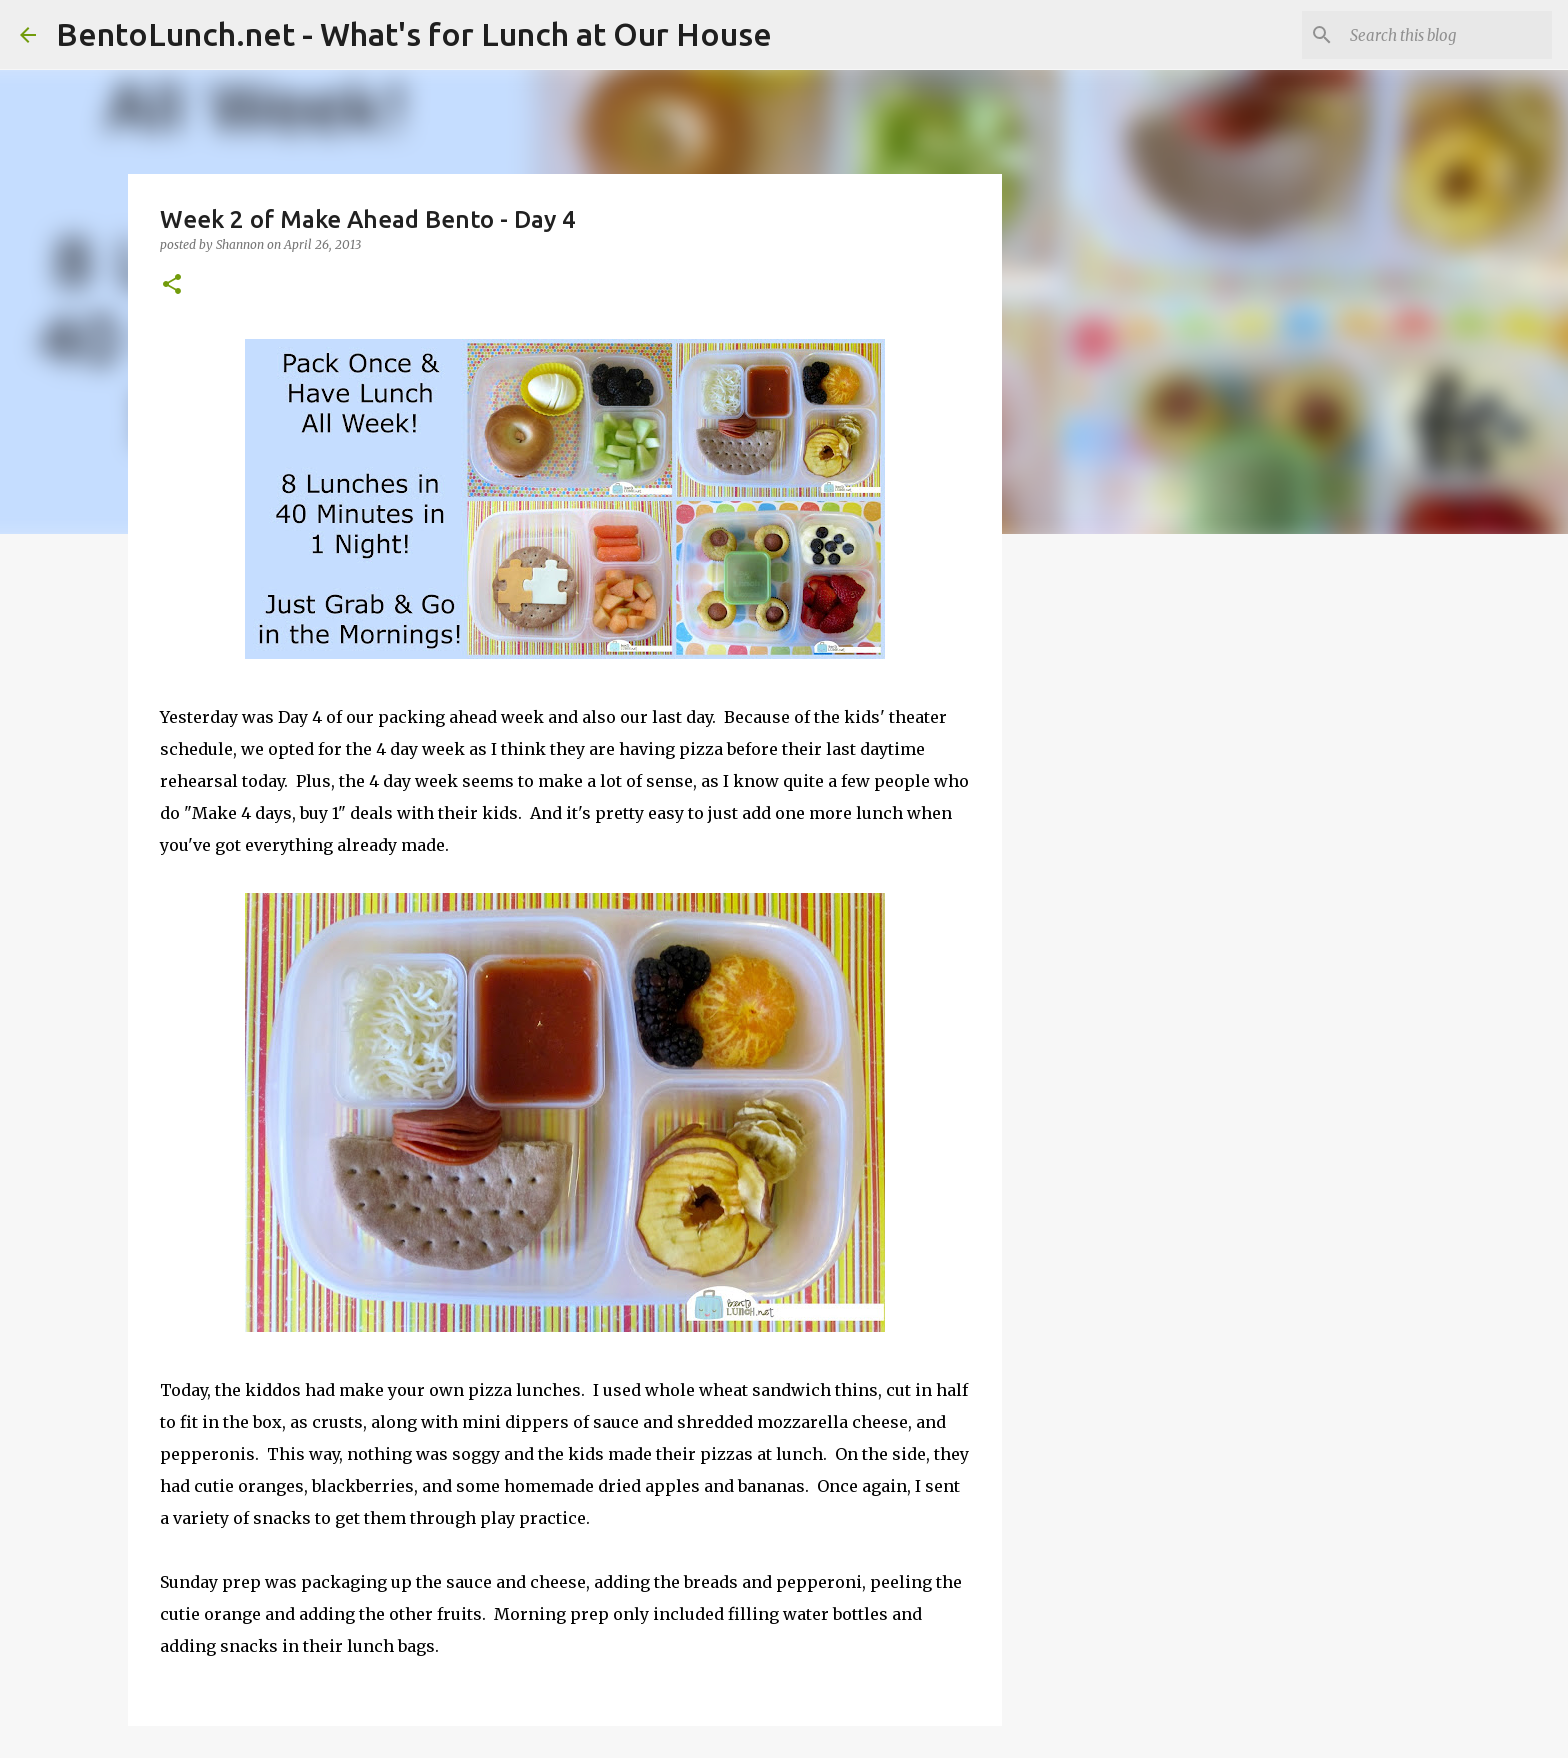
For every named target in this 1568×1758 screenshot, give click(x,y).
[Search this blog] (1447, 35)
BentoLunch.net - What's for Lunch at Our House (414, 34)
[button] (172, 285)
